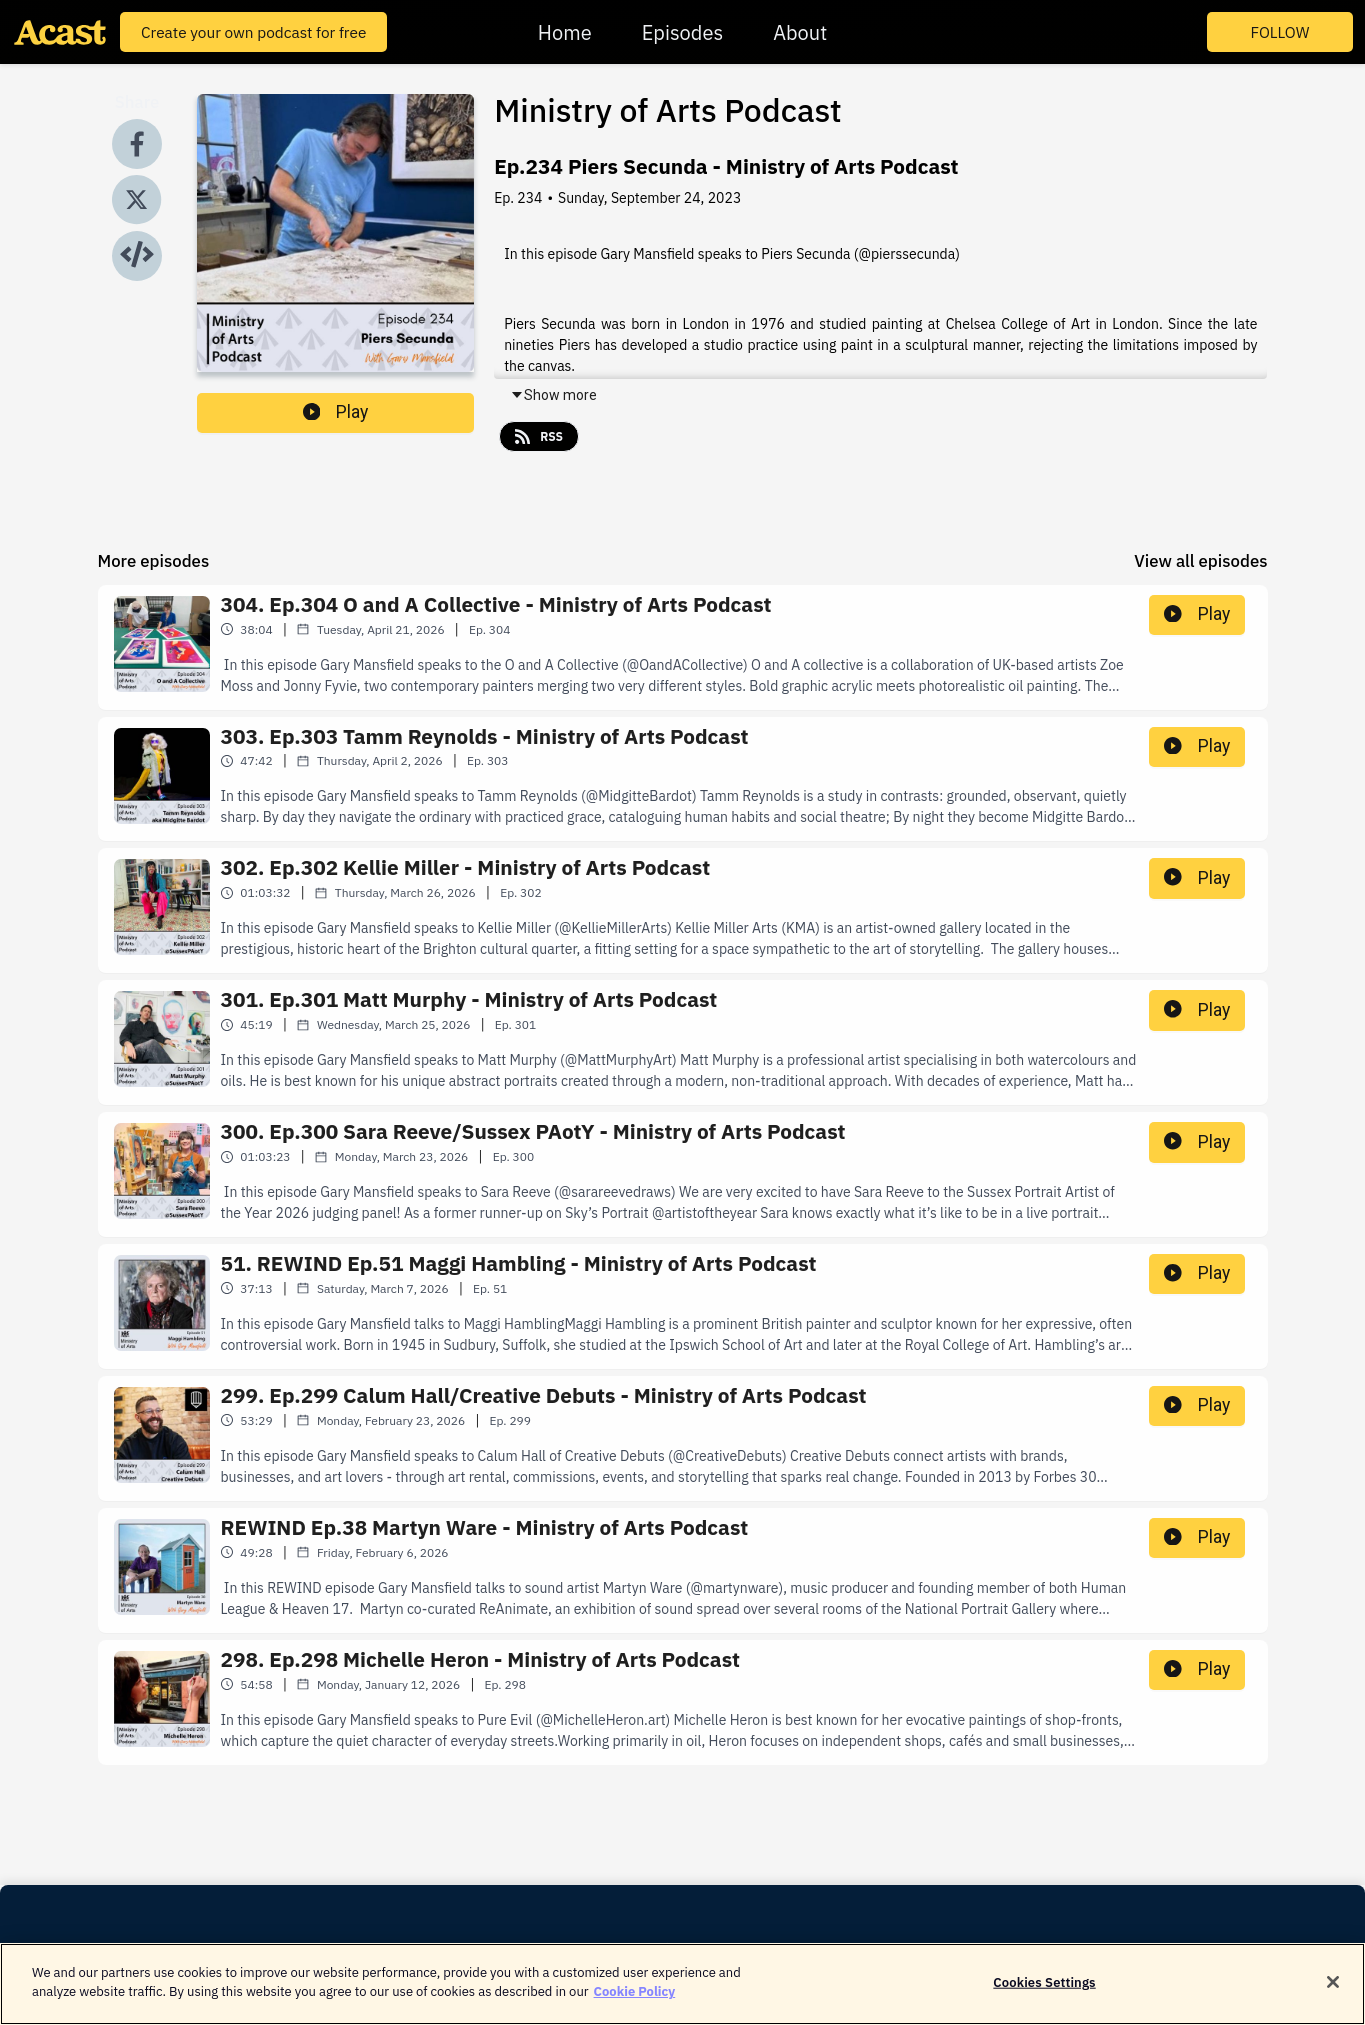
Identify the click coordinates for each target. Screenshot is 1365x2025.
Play (336, 412)
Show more (553, 395)
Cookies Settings (1044, 1992)
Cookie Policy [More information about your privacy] (635, 2002)
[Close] (1333, 1992)
